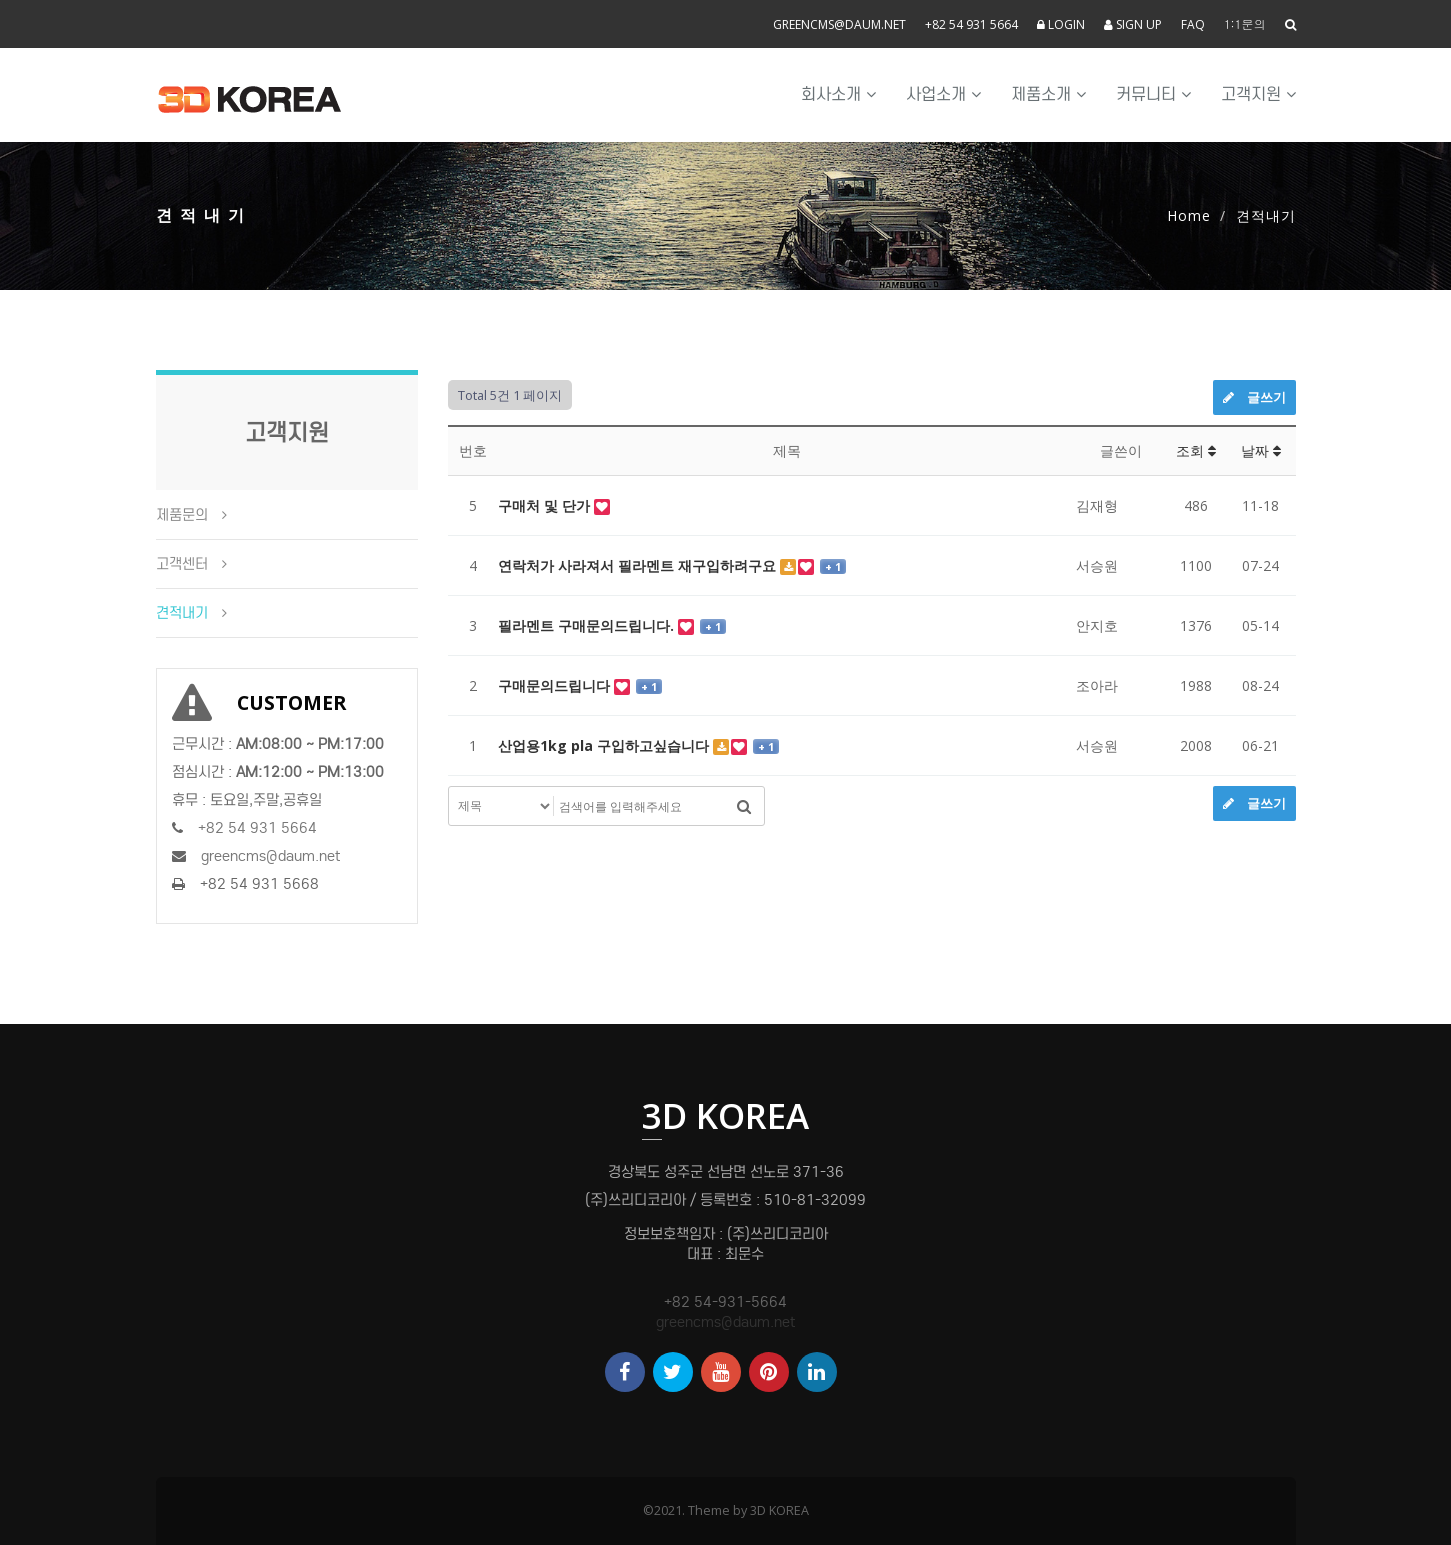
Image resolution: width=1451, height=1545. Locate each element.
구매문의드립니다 (556, 685)
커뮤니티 (1153, 94)
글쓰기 (1254, 397)
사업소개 (943, 94)
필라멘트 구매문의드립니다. (588, 625)
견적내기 (182, 613)
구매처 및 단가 (546, 505)
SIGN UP (1133, 24)
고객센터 (182, 564)
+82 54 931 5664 (971, 24)
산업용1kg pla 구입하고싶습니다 (605, 745)
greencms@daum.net (839, 24)
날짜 (1261, 450)
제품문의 (182, 515)
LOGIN (1061, 24)
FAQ (1193, 24)
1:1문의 (1245, 23)
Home (1189, 215)
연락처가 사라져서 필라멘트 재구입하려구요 (639, 565)
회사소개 (838, 94)
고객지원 (1258, 94)
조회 (1196, 450)
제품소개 (1048, 94)
